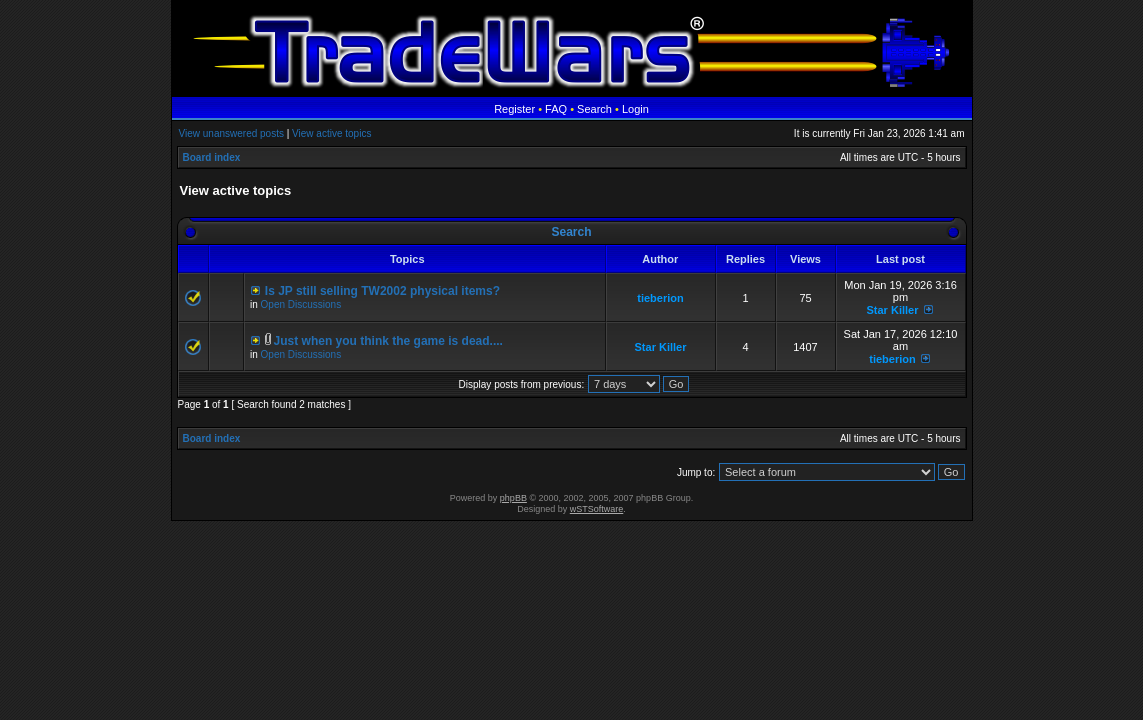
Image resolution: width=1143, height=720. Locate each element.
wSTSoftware (597, 509)
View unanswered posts (231, 133)
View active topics (331, 133)
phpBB (513, 498)
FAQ (556, 109)
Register (514, 109)
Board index (212, 157)
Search (594, 109)
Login (635, 109)
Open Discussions (301, 304)
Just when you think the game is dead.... (388, 341)
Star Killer (892, 310)
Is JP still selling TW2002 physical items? (382, 291)
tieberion (660, 298)
